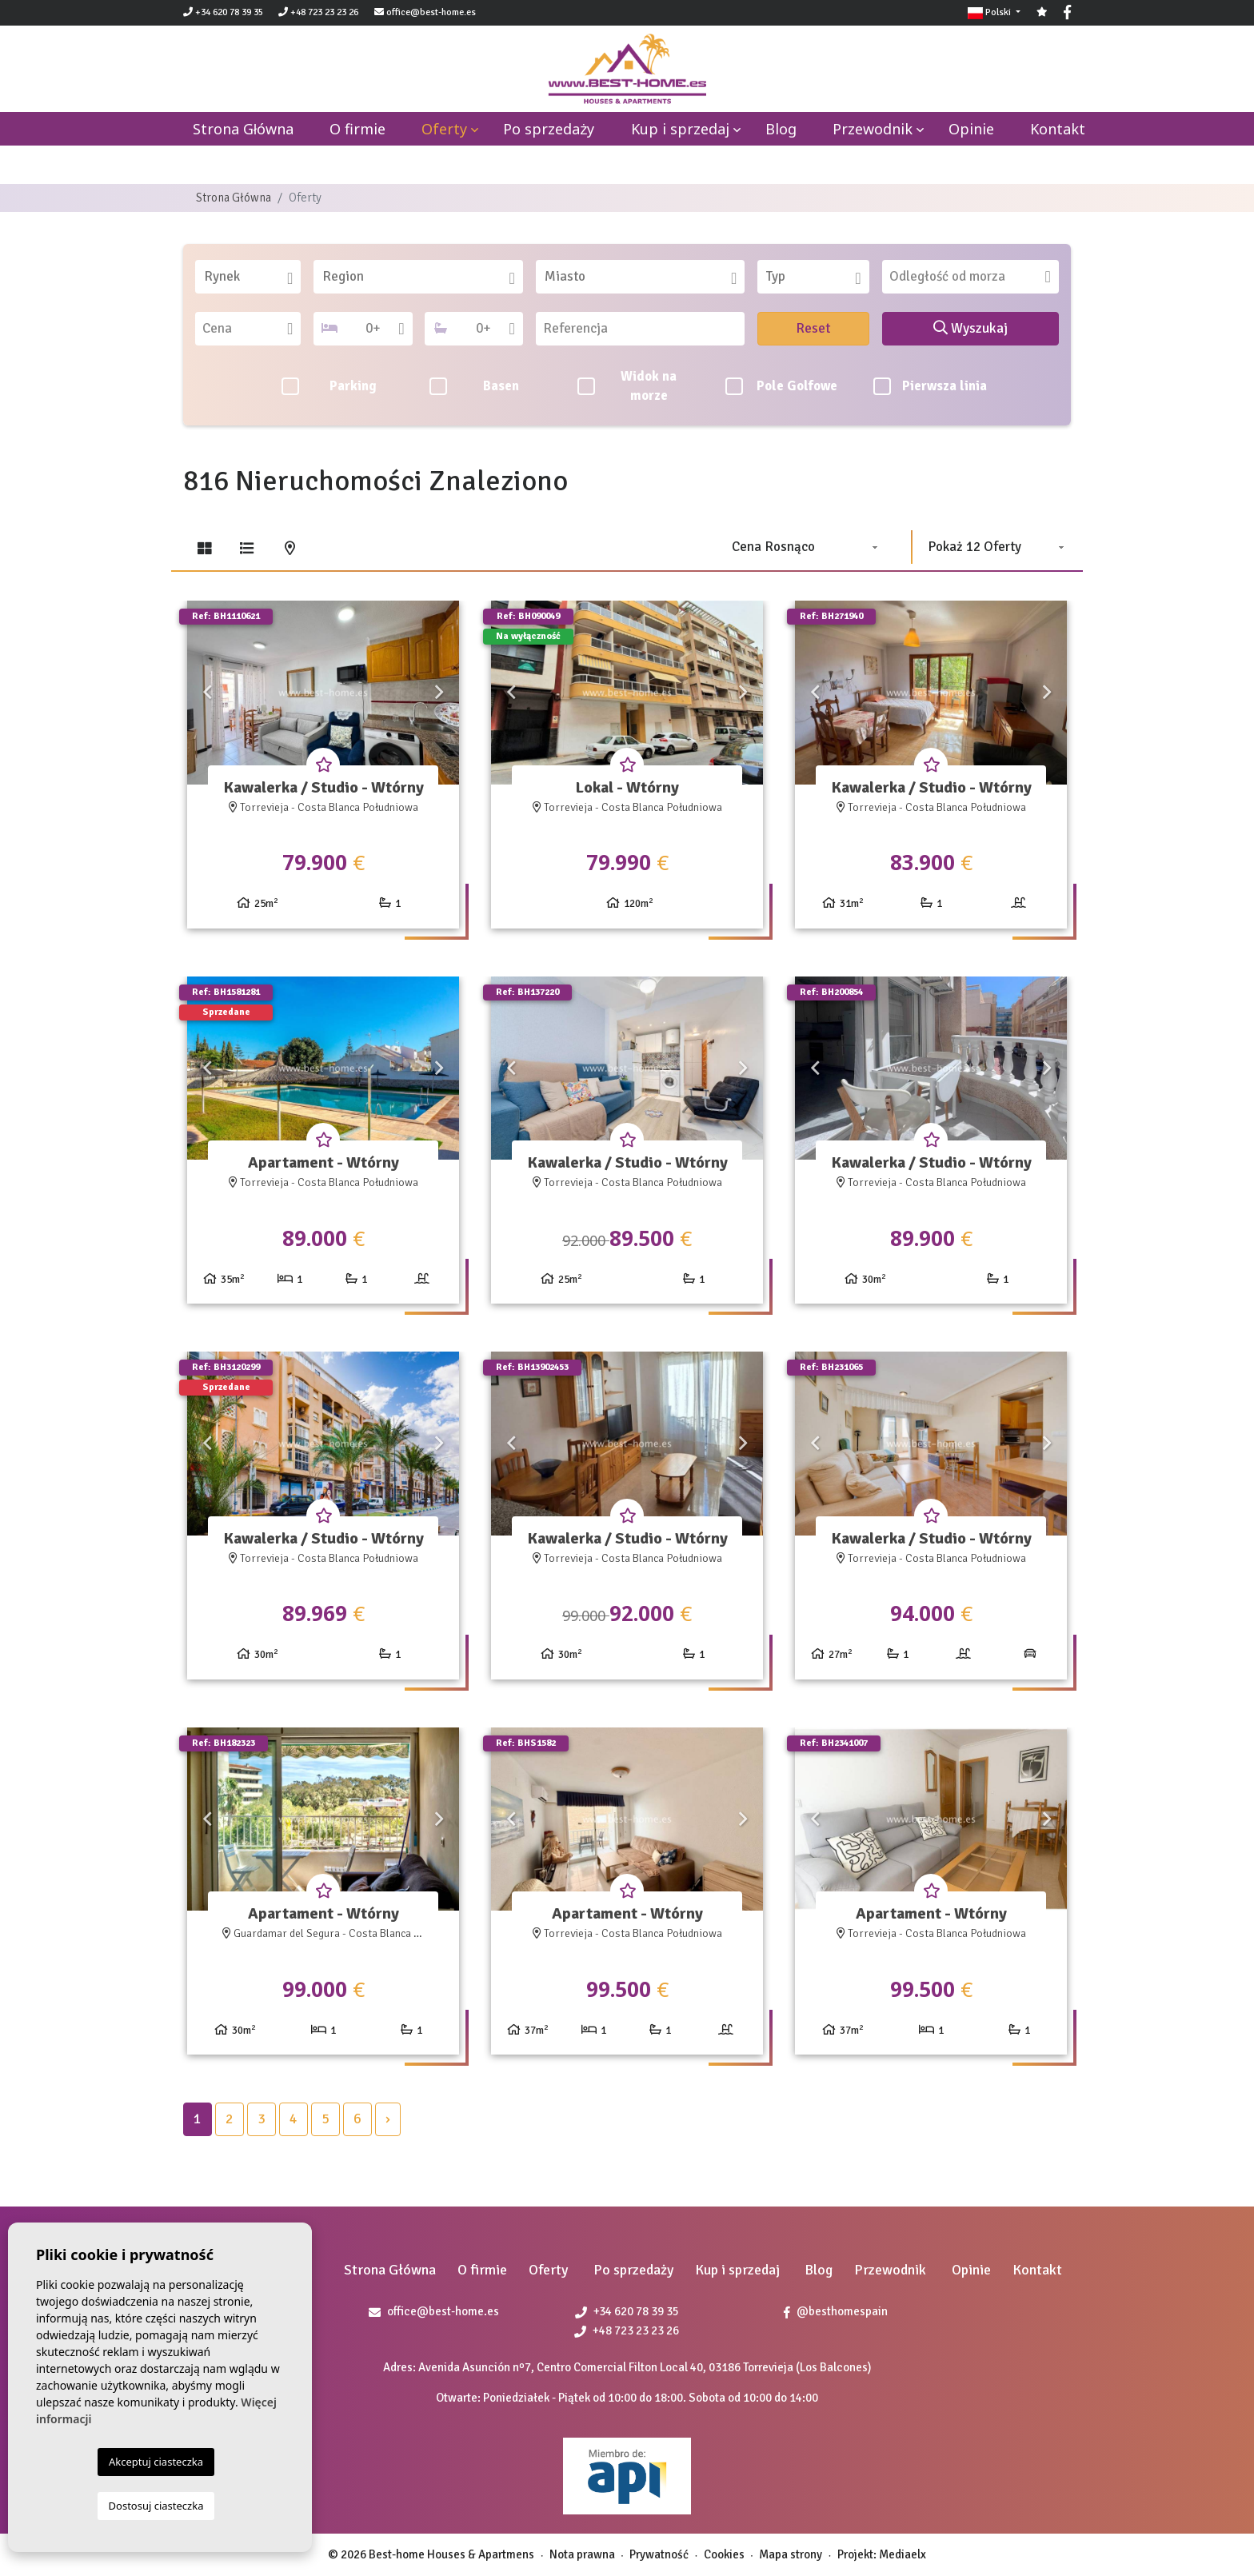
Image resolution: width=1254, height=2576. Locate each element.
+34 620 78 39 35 (223, 12)
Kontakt (1057, 128)
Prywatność (659, 2554)
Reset (813, 328)
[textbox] (253, 277)
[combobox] (248, 277)
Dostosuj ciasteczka (156, 2505)
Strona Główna (233, 197)
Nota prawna (582, 2554)
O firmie (357, 128)
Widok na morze (627, 386)
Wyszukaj (970, 328)
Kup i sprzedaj (680, 128)
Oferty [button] (444, 128)
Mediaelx (902, 2554)
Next (439, 693)
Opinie (971, 128)
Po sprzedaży (548, 128)
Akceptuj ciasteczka (156, 2461)
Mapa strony (790, 2554)
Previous (207, 693)
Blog (781, 128)
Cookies (724, 2554)
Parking (329, 386)
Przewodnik (873, 128)
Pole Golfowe (781, 386)
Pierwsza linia (930, 386)
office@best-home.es (431, 12)
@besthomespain (836, 2311)
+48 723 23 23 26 (318, 12)
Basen (474, 386)
